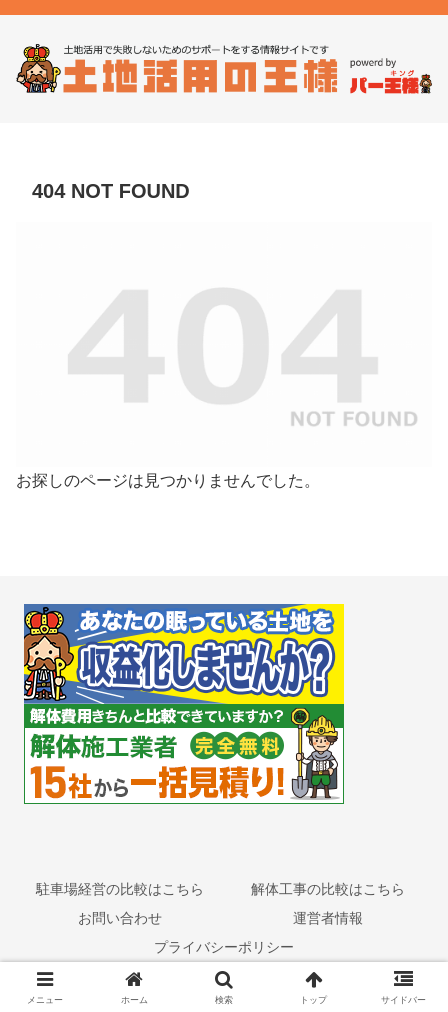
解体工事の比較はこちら (328, 889)
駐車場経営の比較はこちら (120, 889)
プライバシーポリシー (224, 947)
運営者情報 (328, 918)
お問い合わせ (120, 918)
